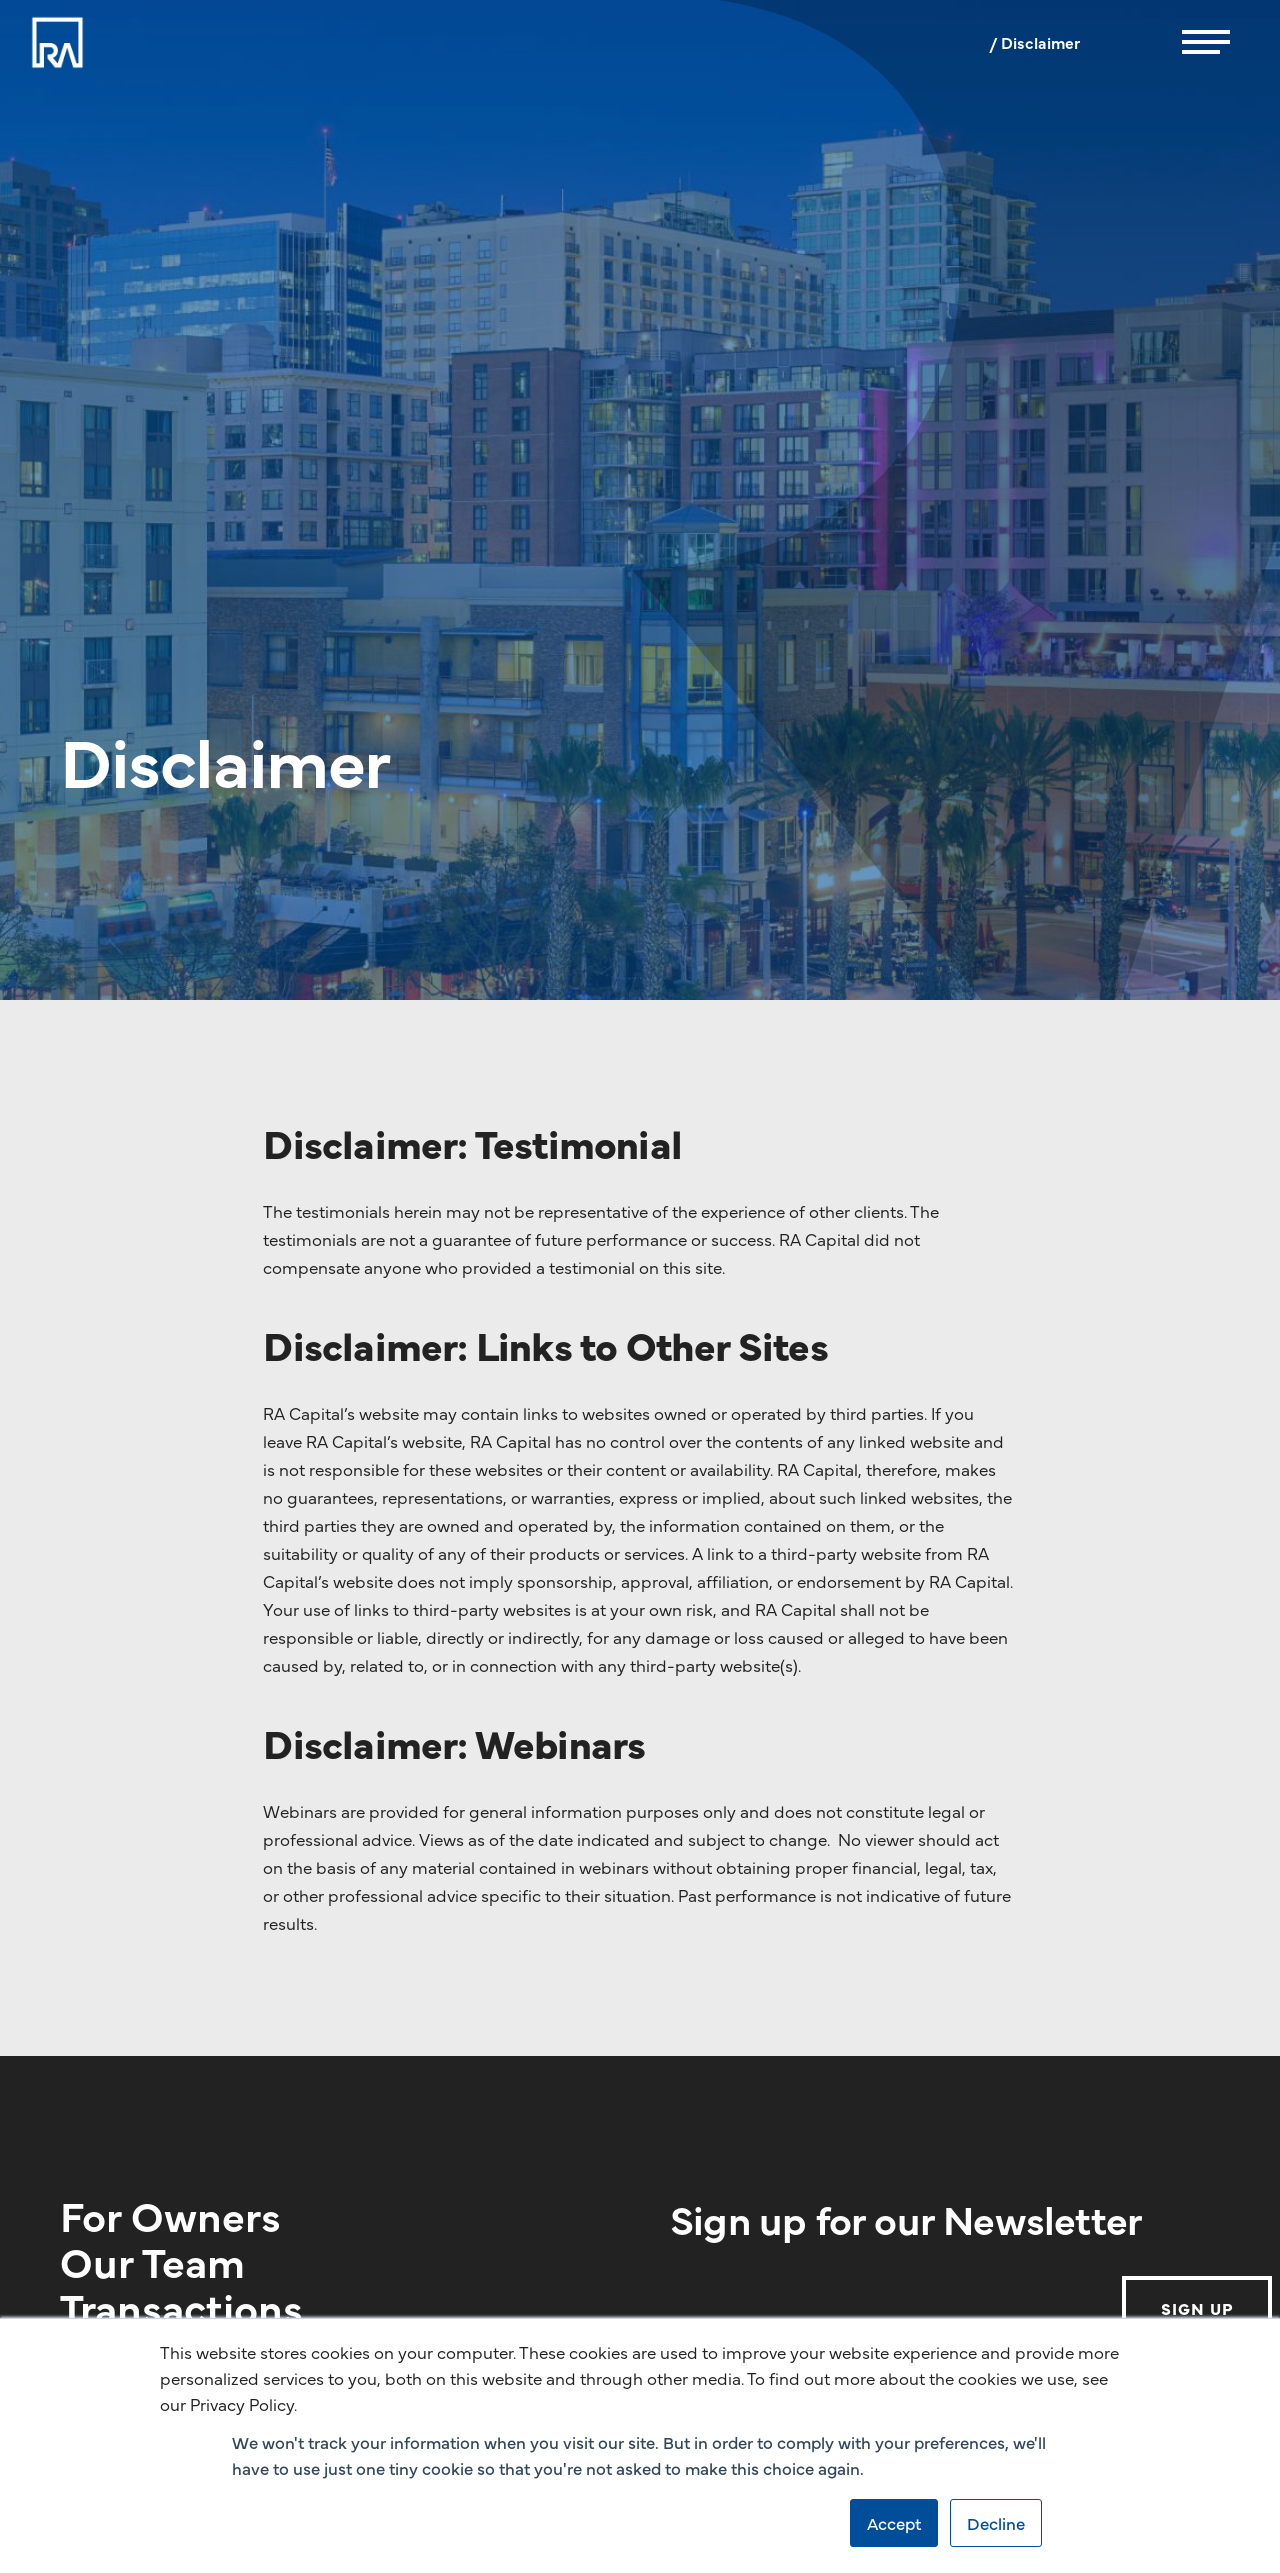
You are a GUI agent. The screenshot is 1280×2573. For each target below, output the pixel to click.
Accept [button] (894, 2523)
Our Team (152, 2260)
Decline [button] (996, 2523)
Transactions (181, 2306)
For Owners (170, 2214)
